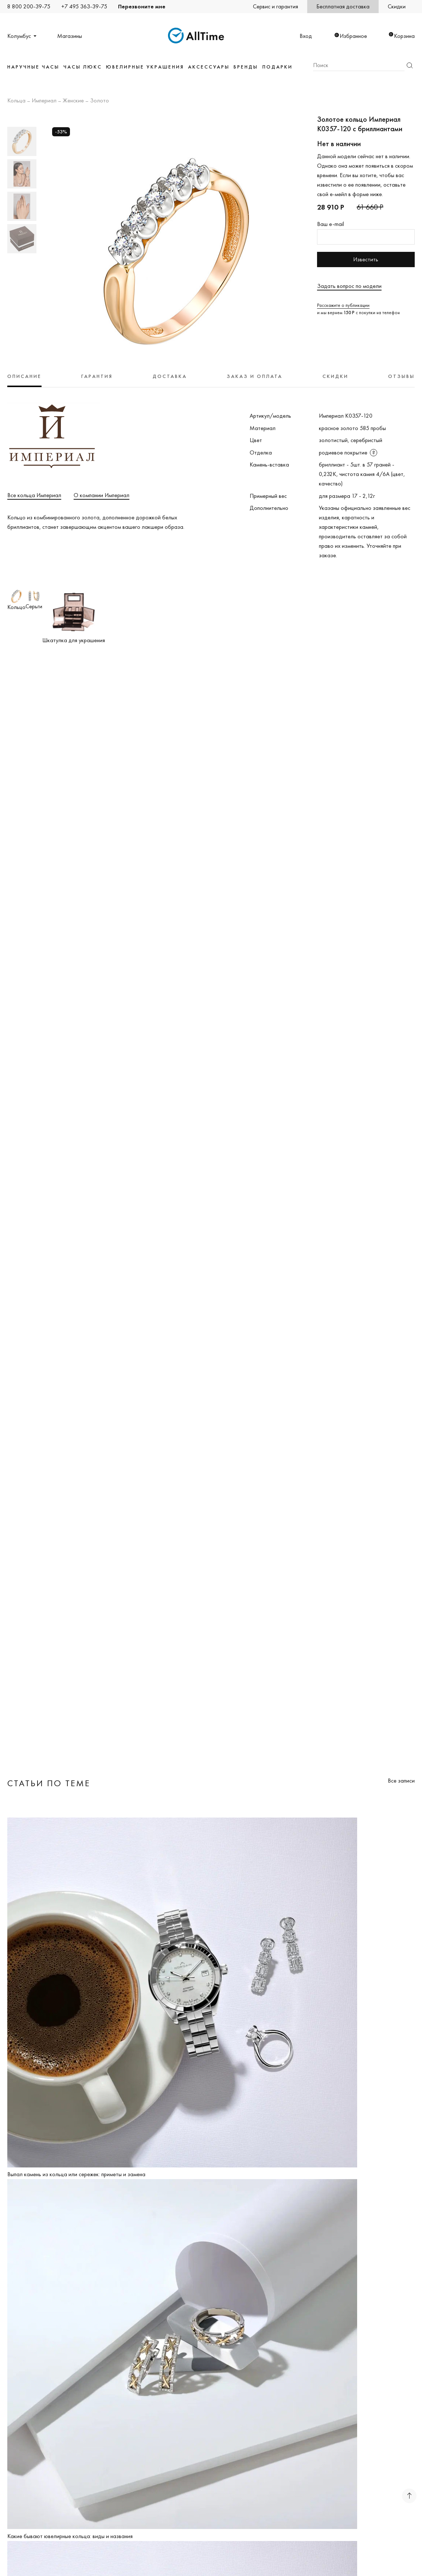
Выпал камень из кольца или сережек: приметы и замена (76, 2174)
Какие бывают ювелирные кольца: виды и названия (70, 2536)
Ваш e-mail (330, 224)
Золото (99, 101)
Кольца (16, 101)
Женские (73, 101)
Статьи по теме (48, 1783)
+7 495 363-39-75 (84, 6)
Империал (44, 101)
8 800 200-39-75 (28, 6)
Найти (410, 65)
